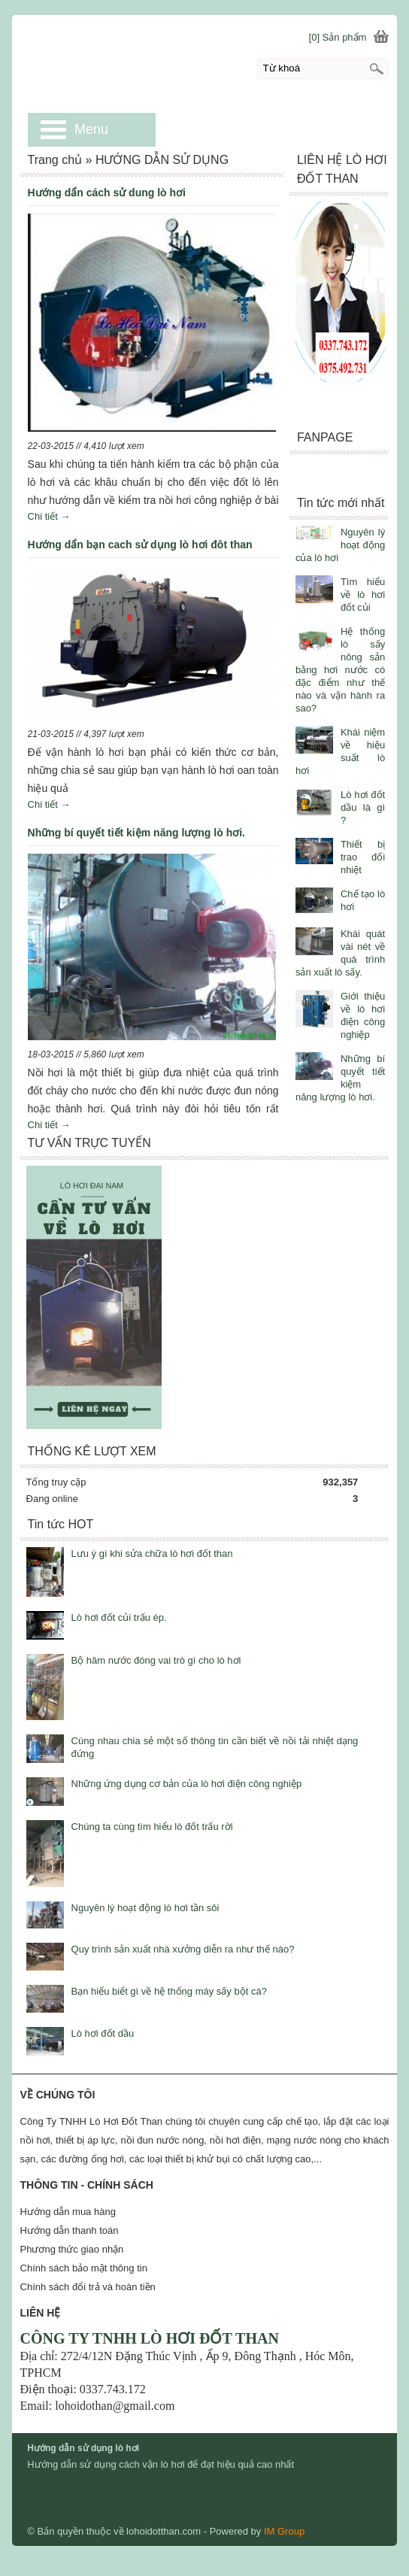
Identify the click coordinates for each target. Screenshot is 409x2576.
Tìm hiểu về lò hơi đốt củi (363, 594)
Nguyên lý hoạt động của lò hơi (340, 544)
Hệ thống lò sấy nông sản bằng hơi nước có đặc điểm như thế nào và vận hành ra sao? (340, 670)
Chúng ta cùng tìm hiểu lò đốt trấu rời (152, 1826)
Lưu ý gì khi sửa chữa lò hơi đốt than (152, 1553)
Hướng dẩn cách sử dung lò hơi (107, 193)
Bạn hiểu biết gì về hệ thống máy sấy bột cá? (169, 1991)
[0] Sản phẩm (338, 37)
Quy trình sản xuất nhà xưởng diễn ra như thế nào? (183, 1949)
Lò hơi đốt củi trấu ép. (119, 1617)
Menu (91, 129)
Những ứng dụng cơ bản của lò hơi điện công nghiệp (186, 1783)
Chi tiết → (49, 516)
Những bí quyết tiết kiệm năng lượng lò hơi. (136, 833)
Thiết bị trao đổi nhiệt (363, 857)
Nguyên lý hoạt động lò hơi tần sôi (145, 1907)
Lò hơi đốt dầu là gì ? (363, 807)
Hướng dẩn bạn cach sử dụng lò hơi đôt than (140, 545)
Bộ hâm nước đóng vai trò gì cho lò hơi (156, 1660)
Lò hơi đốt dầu (103, 2033)
